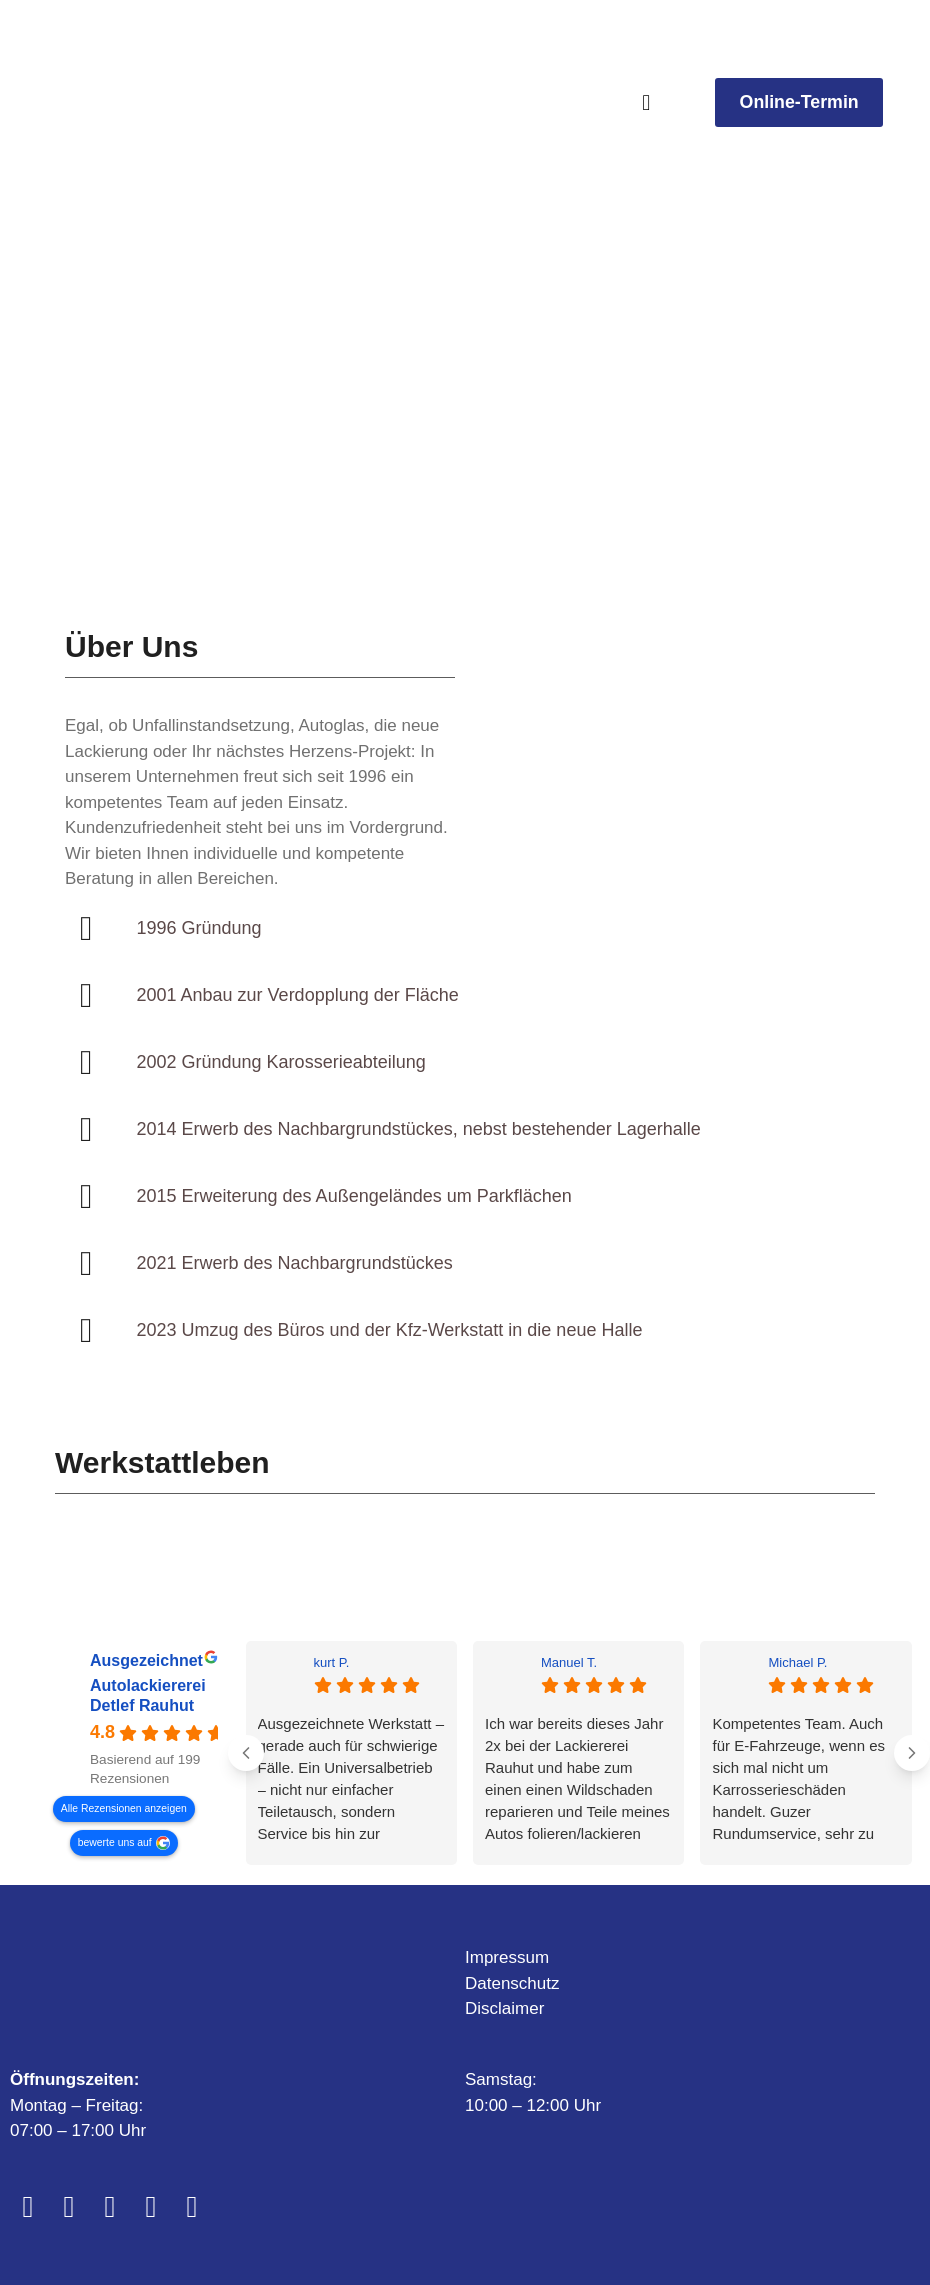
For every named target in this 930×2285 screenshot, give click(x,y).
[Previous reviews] (246, 1753)
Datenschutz (512, 1983)
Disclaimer (504, 2008)
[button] (646, 102)
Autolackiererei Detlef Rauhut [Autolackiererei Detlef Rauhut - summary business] (148, 1695)
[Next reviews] (912, 1753)
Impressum (507, 1957)
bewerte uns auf (115, 1841)
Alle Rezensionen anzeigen (124, 1807)
